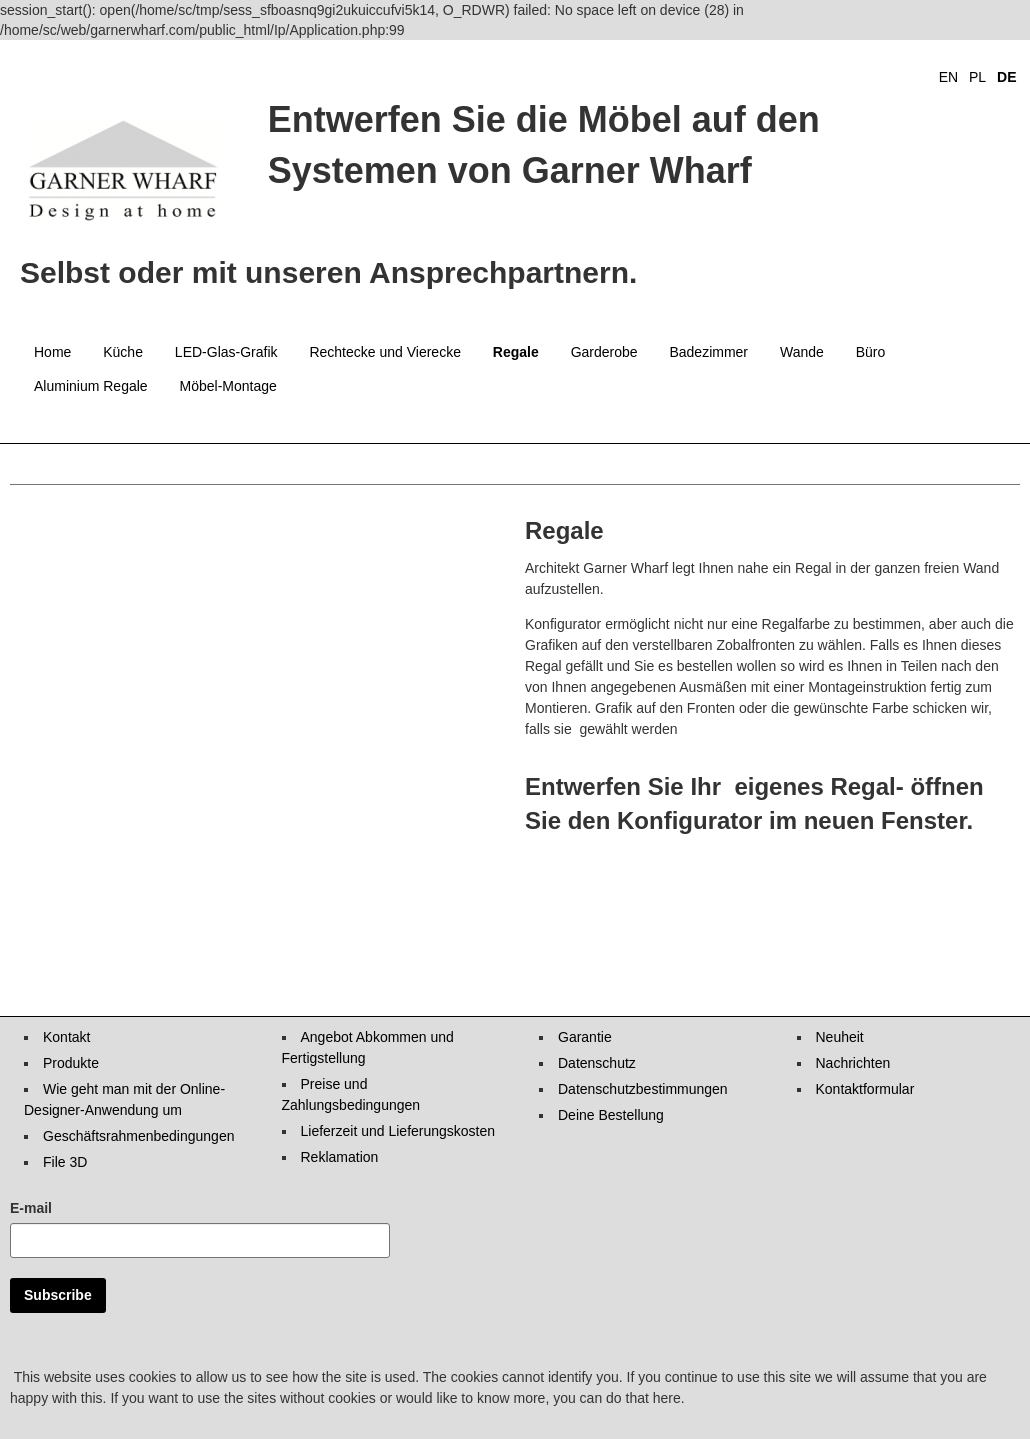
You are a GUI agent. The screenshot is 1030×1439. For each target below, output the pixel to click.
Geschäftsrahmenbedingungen (138, 1136)
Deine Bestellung (611, 1115)
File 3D (65, 1162)
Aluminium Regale (91, 386)
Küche (123, 352)
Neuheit (840, 1037)
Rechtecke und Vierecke (385, 352)
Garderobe (604, 352)
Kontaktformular (865, 1089)
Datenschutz (597, 1063)
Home (52, 352)
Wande (802, 352)
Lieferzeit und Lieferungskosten (398, 1131)
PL (977, 77)
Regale (516, 352)
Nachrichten (853, 1063)
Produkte (71, 1063)
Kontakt (66, 1037)
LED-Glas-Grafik (226, 352)
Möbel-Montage (228, 386)
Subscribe (58, 1295)
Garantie (585, 1037)
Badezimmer (708, 352)
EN (948, 77)
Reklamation (340, 1157)
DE (1006, 77)
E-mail (31, 1208)
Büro (871, 352)
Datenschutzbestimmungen (643, 1089)
